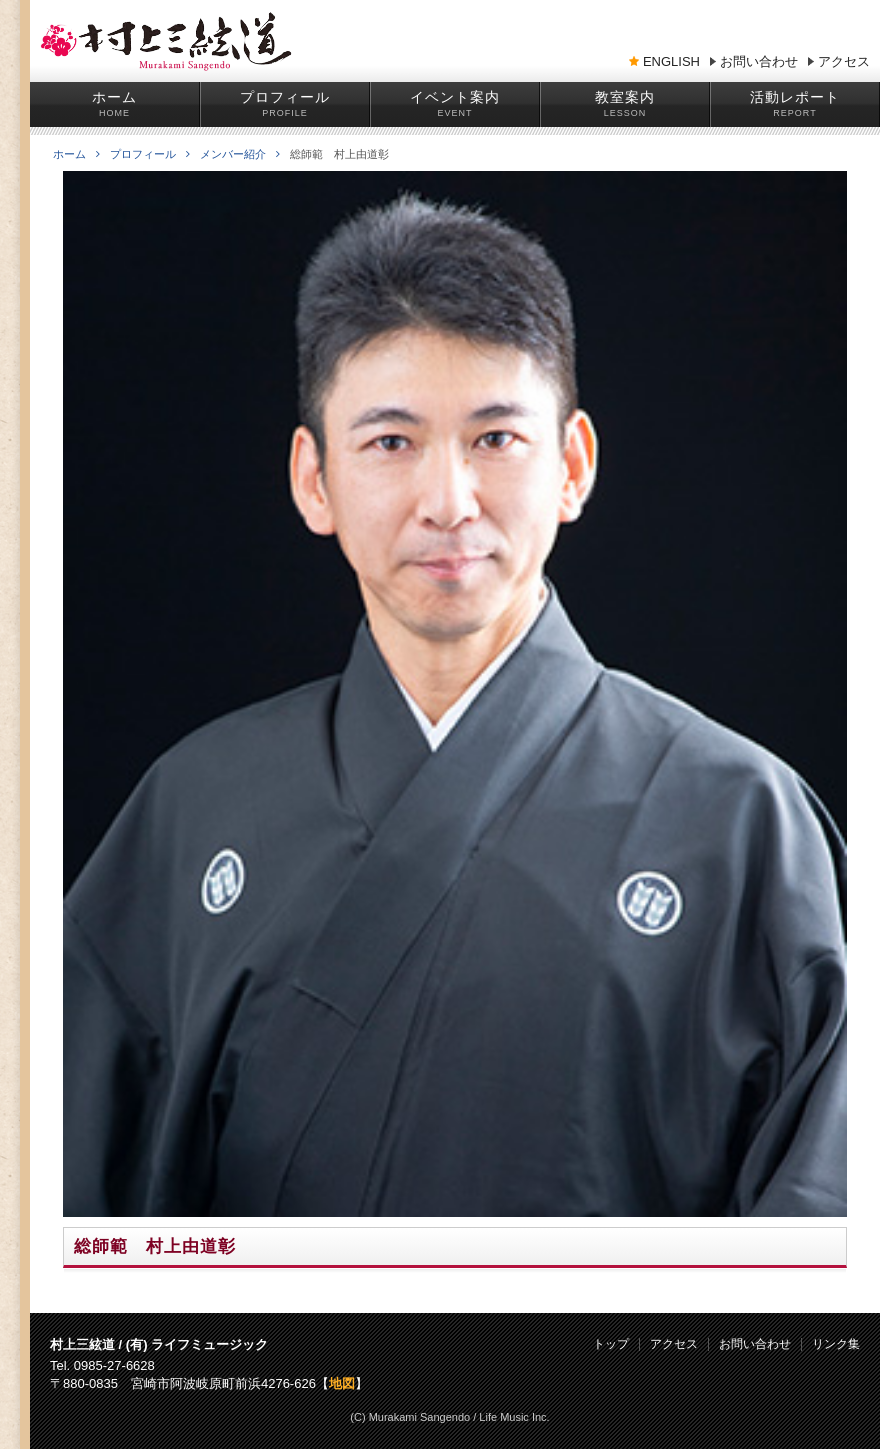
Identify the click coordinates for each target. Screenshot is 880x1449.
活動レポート (795, 97)
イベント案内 (455, 97)
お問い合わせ (759, 62)
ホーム (114, 97)
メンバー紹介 (240, 154)
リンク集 (836, 1344)
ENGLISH (671, 62)
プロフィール (285, 97)
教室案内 (625, 97)
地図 (342, 1383)
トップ (611, 1344)
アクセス (844, 62)
